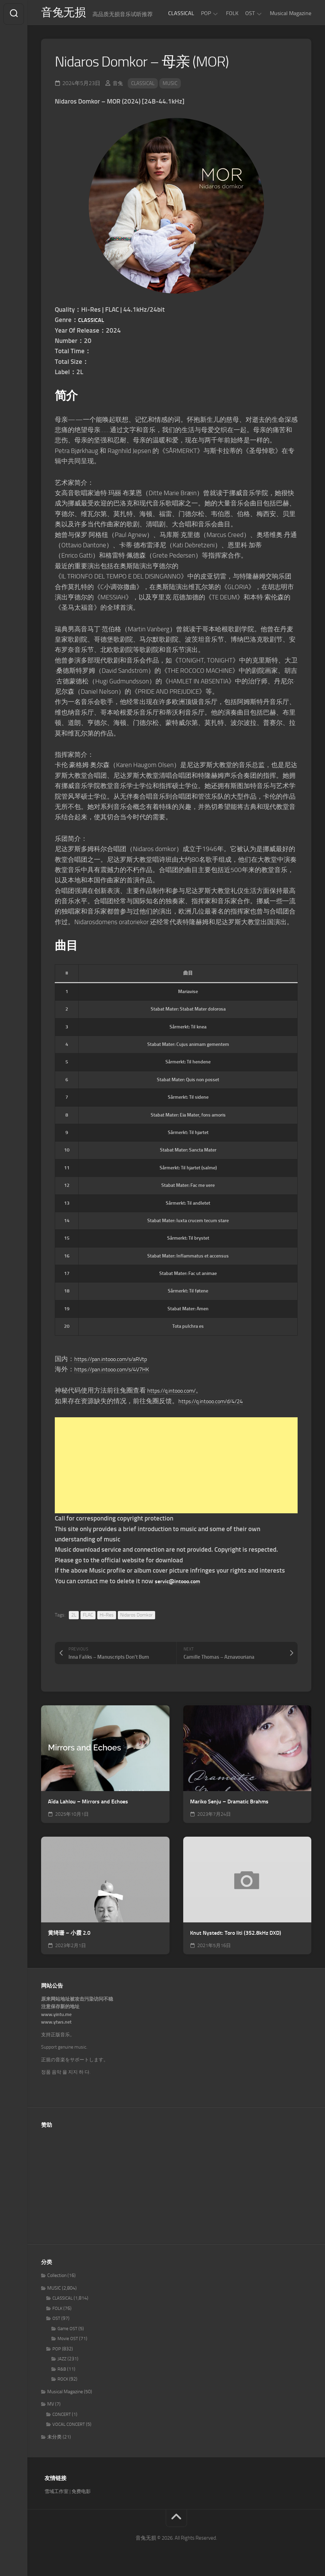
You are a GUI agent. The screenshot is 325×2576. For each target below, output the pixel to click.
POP (206, 13)
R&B (62, 2371)
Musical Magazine (290, 13)
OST (250, 13)
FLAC (88, 1618)
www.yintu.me (56, 2017)
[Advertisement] (176, 1468)
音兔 (118, 86)
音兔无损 (65, 14)
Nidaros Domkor (136, 1618)
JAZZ (62, 2361)
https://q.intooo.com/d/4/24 (218, 1404)
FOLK (232, 13)
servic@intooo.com (182, 1584)
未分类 (54, 2440)
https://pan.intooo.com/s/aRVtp (118, 1361)
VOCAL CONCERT (68, 2427)
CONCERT (61, 2417)
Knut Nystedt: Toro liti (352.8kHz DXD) (235, 1936)
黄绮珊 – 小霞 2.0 (69, 1936)
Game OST (67, 2331)
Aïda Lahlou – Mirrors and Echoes (88, 1804)
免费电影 (81, 2494)
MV (50, 2407)
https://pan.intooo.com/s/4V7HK (120, 1372)
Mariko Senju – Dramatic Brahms (229, 1804)
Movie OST (68, 2341)
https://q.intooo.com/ (177, 1393)
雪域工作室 (56, 2494)
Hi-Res (107, 1618)
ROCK (63, 2382)
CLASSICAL (181, 13)
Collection (56, 2278)
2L (73, 1618)
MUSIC (174, 86)
